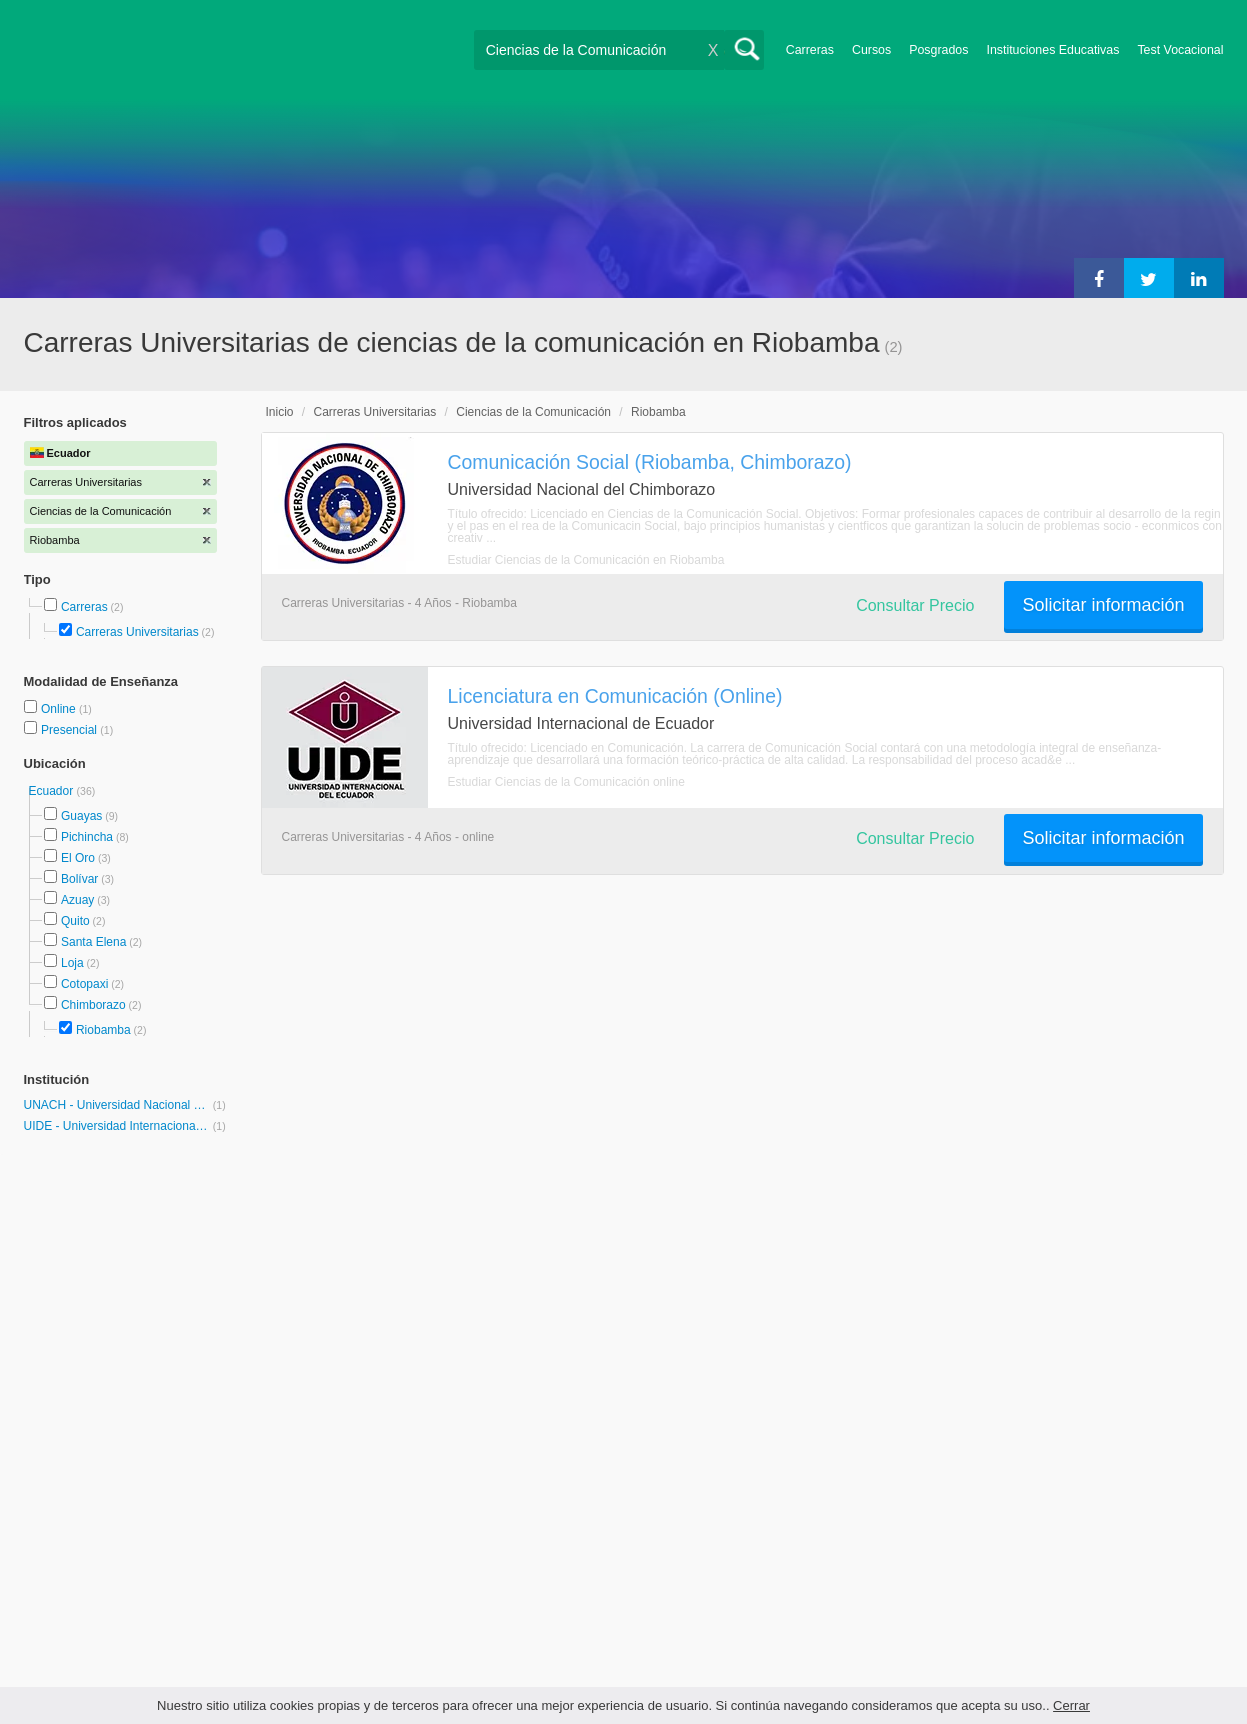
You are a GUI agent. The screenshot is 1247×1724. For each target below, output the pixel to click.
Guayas (81, 816)
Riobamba (103, 1030)
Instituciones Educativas (1052, 50)
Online (60, 709)
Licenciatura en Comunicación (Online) (615, 696)
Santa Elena (93, 942)
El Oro (78, 858)
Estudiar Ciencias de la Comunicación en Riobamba (586, 560)
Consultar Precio (915, 605)
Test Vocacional (1180, 50)
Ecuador (53, 791)
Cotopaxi (84, 984)
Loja (72, 963)
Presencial (70, 730)
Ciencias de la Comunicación (533, 412)
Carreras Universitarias (137, 632)
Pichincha (87, 837)
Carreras (810, 50)
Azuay (77, 900)
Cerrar (1071, 1705)
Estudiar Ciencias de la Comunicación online (566, 782)
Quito (75, 921)
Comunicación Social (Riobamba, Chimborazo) (650, 462)
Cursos (871, 50)
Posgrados (938, 50)
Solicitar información (1103, 605)
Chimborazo (93, 1005)
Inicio (280, 412)
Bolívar (79, 879)
